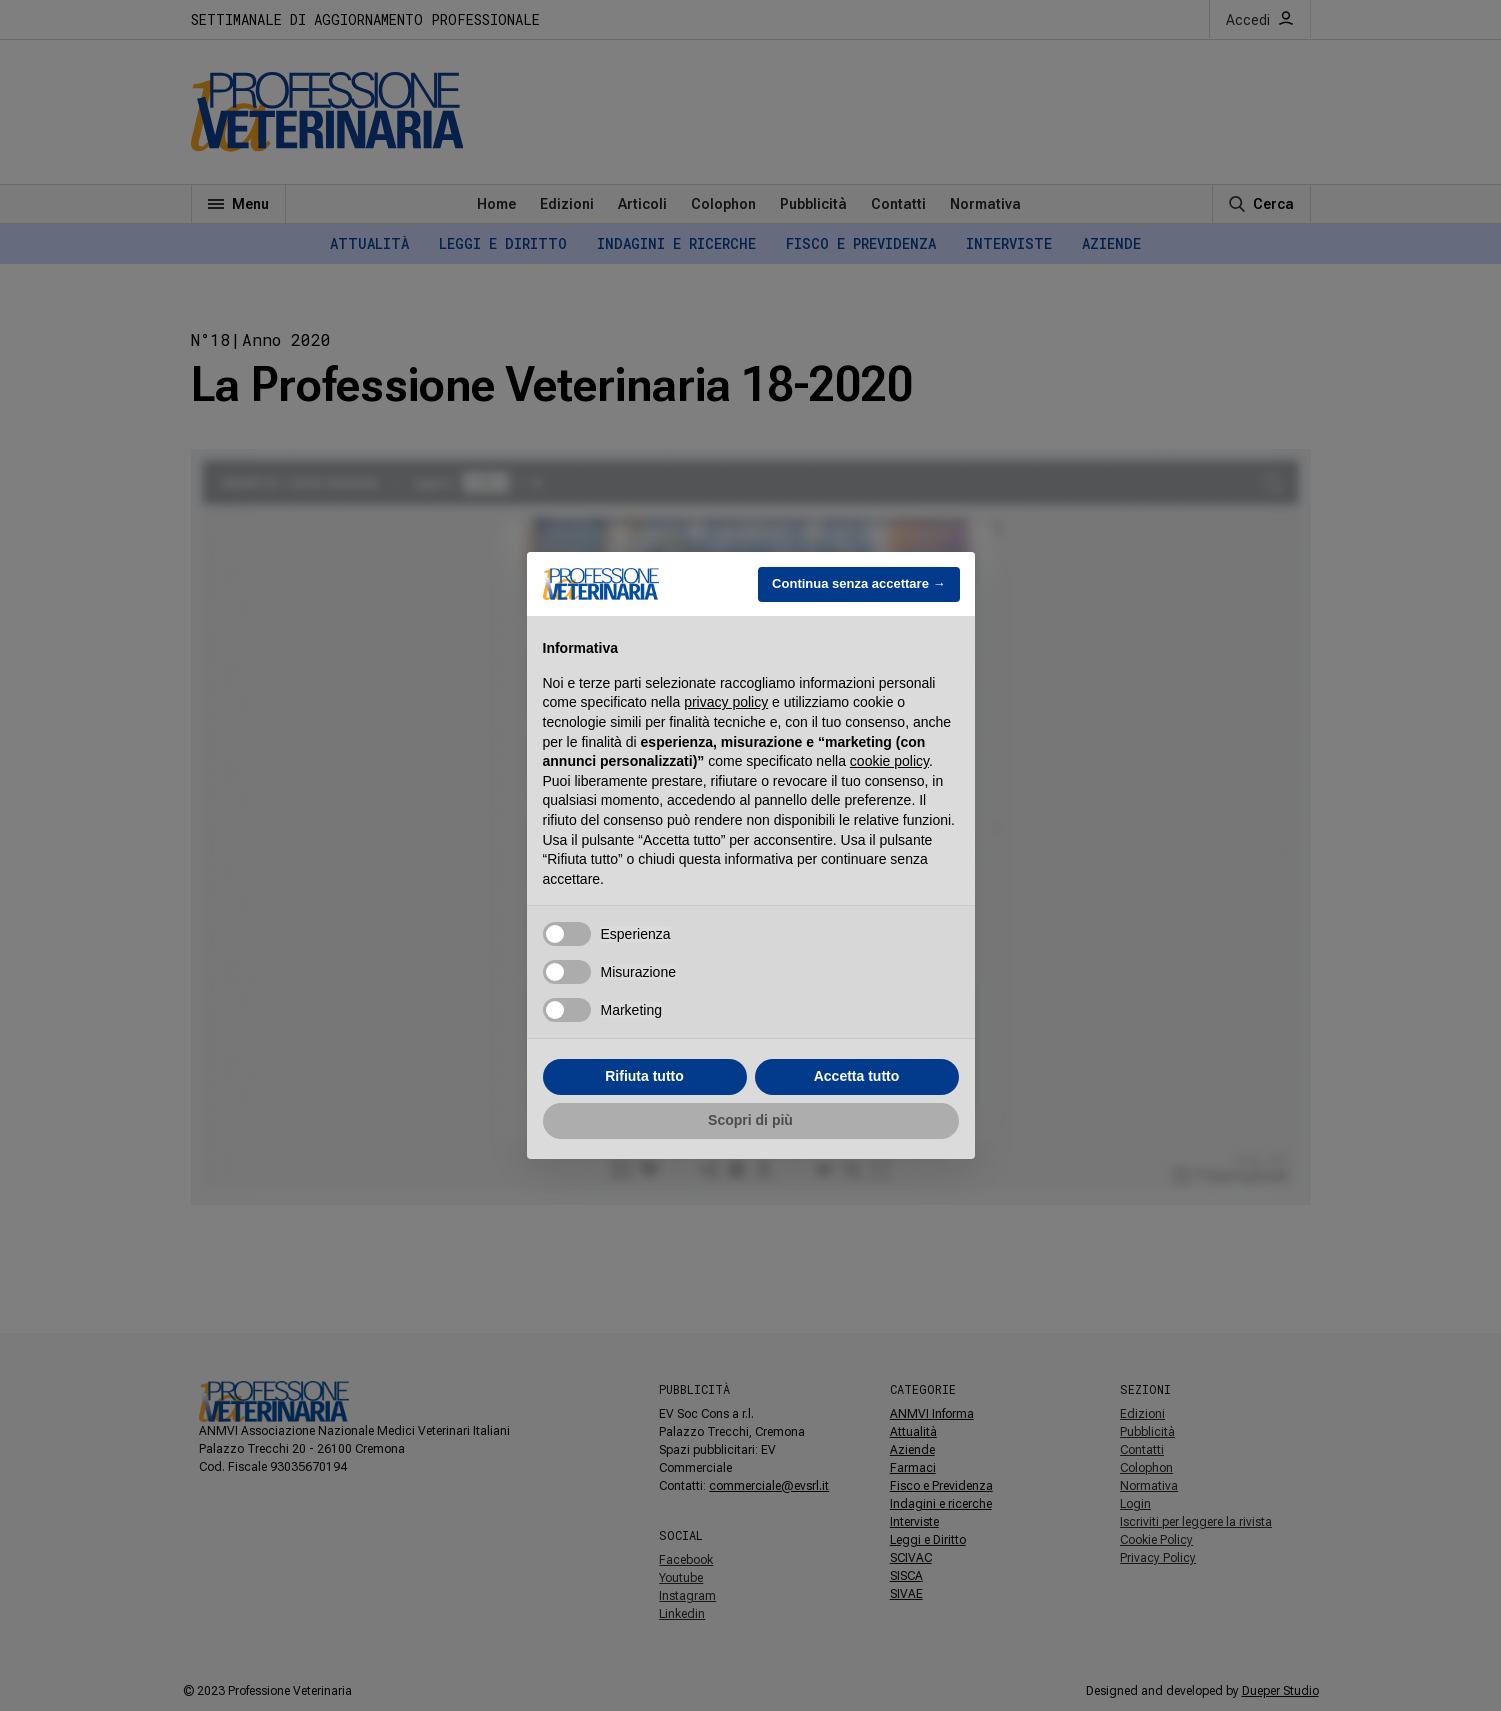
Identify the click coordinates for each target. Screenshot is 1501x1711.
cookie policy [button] (889, 761)
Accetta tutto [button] (857, 1076)
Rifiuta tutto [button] (644, 1076)
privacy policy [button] (726, 702)
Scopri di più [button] (750, 1120)
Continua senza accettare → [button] (858, 583)
